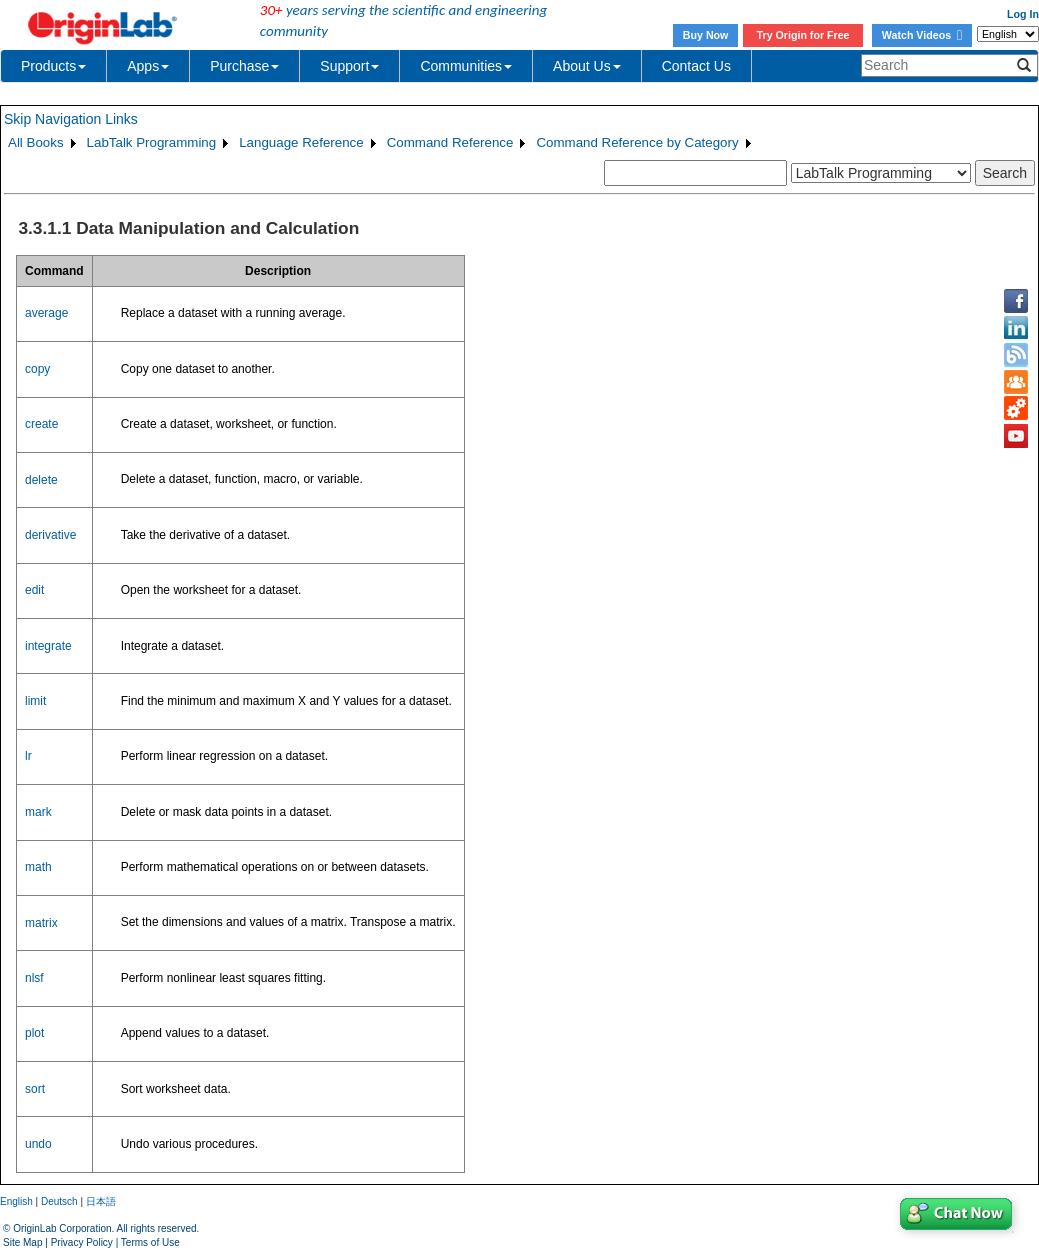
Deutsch (59, 1201)
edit (34, 590)
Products (53, 66)
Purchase (244, 66)
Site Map (22, 1242)
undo (38, 1144)
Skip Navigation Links (71, 119)
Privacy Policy (82, 1242)
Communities (466, 66)
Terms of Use (150, 1242)
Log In (1023, 14)
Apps (148, 66)
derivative (50, 535)
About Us (587, 66)
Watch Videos (922, 35)
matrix (41, 923)
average (46, 313)
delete (41, 480)
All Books (36, 142)
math (38, 867)
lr (28, 756)
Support (349, 66)
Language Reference (301, 142)
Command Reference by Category (637, 142)
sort (35, 1089)
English (16, 1201)
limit (35, 701)
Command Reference (450, 142)
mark (38, 812)
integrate (48, 646)
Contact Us (696, 66)
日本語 (101, 1201)
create (41, 424)
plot (34, 1033)
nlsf (34, 978)
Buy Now (706, 35)
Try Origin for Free (803, 35)
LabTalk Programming (152, 142)
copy (37, 369)
